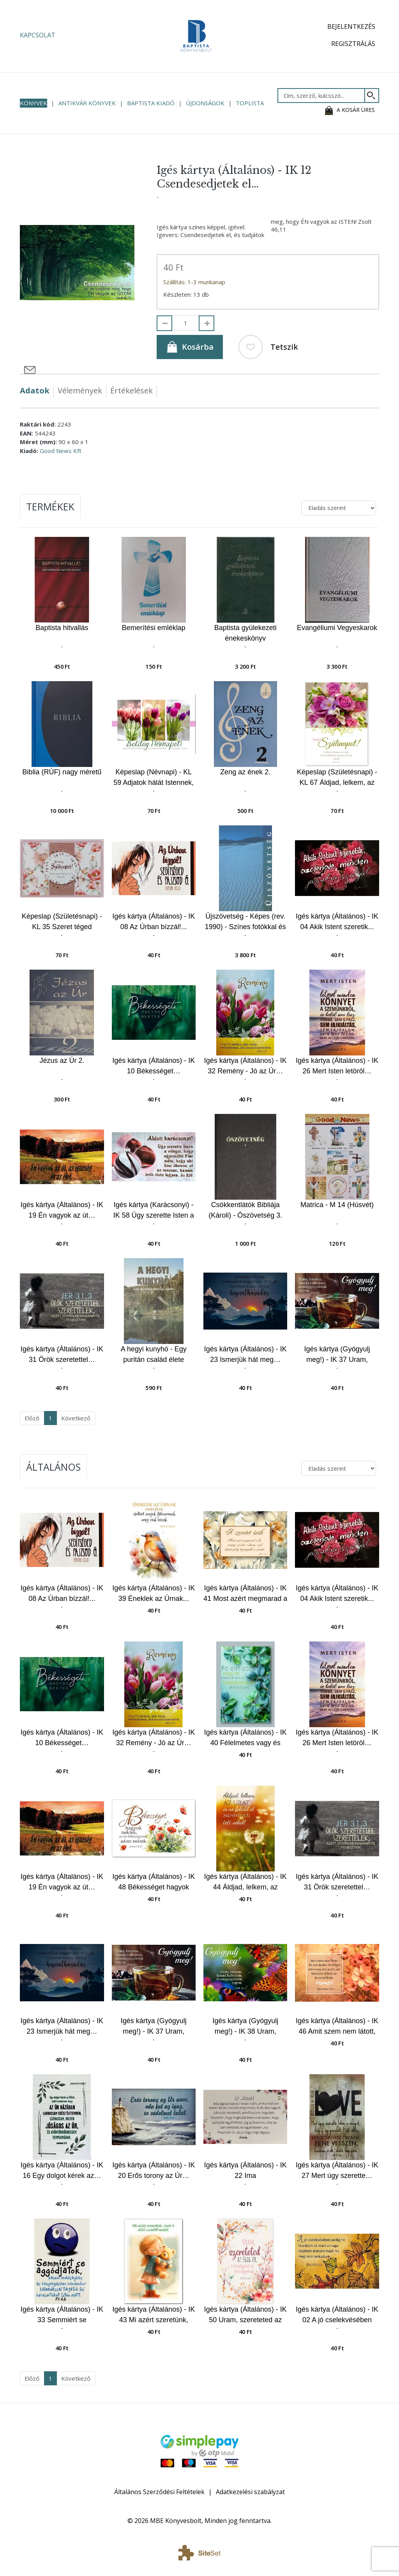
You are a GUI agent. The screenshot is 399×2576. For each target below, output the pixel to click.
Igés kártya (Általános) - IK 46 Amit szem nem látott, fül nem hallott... (337, 2026)
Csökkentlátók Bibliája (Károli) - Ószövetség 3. (245, 1210)
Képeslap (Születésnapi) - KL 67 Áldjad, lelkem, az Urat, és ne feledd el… (337, 777)
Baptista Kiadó (151, 103)
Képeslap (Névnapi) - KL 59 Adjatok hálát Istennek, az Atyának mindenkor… (153, 777)
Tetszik (268, 347)
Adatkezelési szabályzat (250, 2491)
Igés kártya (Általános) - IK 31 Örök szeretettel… (62, 1354)
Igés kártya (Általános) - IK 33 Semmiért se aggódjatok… (62, 2315)
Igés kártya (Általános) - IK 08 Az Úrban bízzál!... (153, 921)
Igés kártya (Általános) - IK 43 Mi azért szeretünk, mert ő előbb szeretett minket (153, 2315)
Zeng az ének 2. (245, 772)
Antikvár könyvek (87, 103)
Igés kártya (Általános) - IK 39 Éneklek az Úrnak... (153, 1593)
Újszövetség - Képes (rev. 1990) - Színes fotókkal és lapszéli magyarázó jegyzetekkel (245, 921)
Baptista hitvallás (61, 628)
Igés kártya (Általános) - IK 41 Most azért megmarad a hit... (245, 1593)
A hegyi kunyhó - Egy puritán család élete (154, 1354)
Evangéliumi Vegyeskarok (337, 628)
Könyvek (33, 103)
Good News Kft (60, 451)
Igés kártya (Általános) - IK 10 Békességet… (153, 1066)
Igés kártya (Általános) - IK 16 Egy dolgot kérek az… (62, 2170)
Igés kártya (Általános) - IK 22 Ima (245, 2170)
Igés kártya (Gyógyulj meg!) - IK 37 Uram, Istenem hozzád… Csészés (337, 1354)
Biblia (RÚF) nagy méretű (61, 772)
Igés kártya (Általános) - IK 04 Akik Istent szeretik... (337, 921)
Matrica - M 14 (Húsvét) (337, 1205)
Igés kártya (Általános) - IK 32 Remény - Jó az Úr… (245, 1066)
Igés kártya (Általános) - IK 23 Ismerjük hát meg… (245, 1354)
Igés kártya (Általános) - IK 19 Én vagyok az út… (62, 1210)
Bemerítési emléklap (153, 628)
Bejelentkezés (351, 26)
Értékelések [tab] (131, 390)
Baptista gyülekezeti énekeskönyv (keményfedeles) (245, 633)
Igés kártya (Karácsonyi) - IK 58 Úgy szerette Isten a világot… (153, 1210)
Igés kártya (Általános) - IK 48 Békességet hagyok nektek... (153, 1882)
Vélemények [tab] (80, 390)
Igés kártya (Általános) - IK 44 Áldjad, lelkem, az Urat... (245, 1882)
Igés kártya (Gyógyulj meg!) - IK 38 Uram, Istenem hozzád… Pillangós (245, 2026)
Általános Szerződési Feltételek (159, 2491)
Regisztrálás (353, 43)
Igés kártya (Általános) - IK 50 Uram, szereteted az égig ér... (245, 2315)
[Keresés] (372, 95)
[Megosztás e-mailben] (29, 370)
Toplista (250, 103)
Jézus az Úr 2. (61, 1060)
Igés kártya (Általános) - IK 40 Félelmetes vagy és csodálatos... (245, 1737)
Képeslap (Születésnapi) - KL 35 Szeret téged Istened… (62, 921)
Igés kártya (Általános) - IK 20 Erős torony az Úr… (153, 2170)
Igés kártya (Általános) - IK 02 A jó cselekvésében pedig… (337, 2315)
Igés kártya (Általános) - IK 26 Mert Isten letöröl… (337, 1066)
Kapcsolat (37, 35)
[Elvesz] (164, 323)
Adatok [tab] (34, 390)
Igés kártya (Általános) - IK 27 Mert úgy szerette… (337, 2170)
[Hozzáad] (206, 323)
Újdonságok (205, 103)
